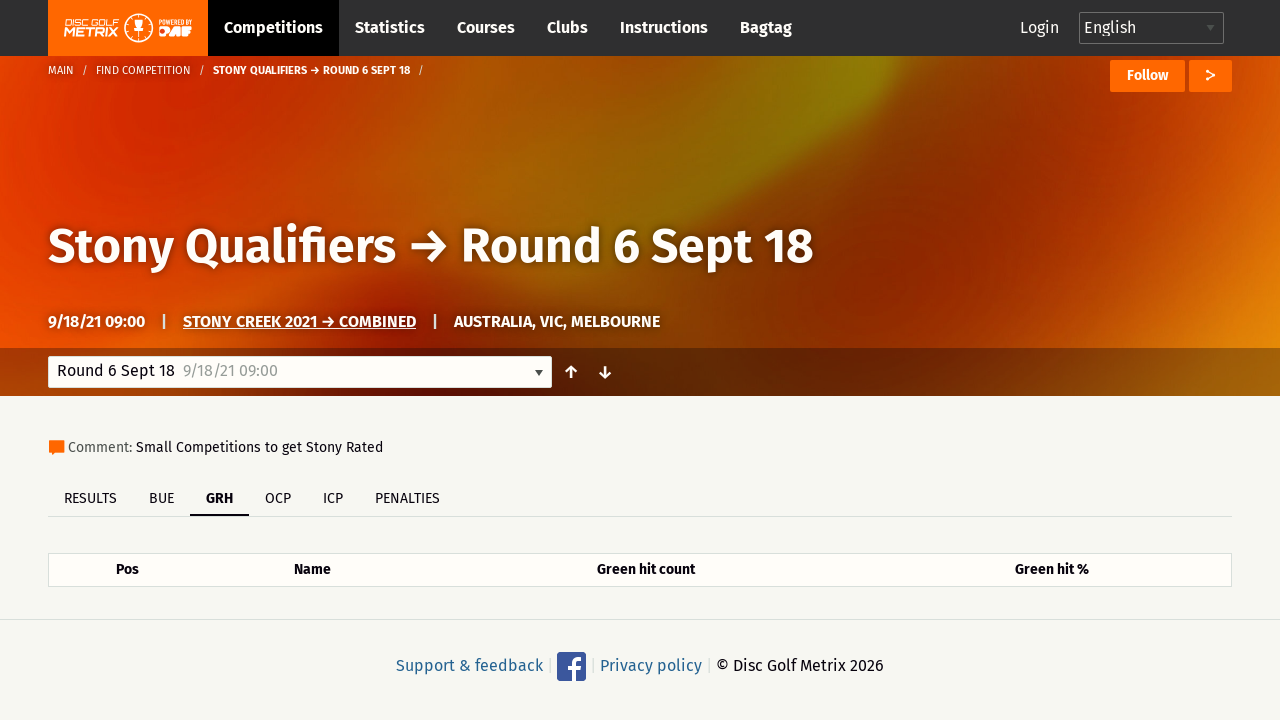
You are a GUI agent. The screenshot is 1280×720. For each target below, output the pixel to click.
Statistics (390, 27)
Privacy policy (651, 665)
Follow (1147, 75)
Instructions (664, 27)
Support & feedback (469, 665)
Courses (486, 27)
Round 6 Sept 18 (637, 246)
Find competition (143, 70)
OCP (278, 498)
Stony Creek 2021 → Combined (299, 321)
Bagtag (766, 27)
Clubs (567, 27)
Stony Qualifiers (222, 246)
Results (90, 498)
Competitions (273, 27)
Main (61, 70)
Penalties (407, 498)
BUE (161, 498)
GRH (219, 498)
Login (1039, 27)
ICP (333, 498)
